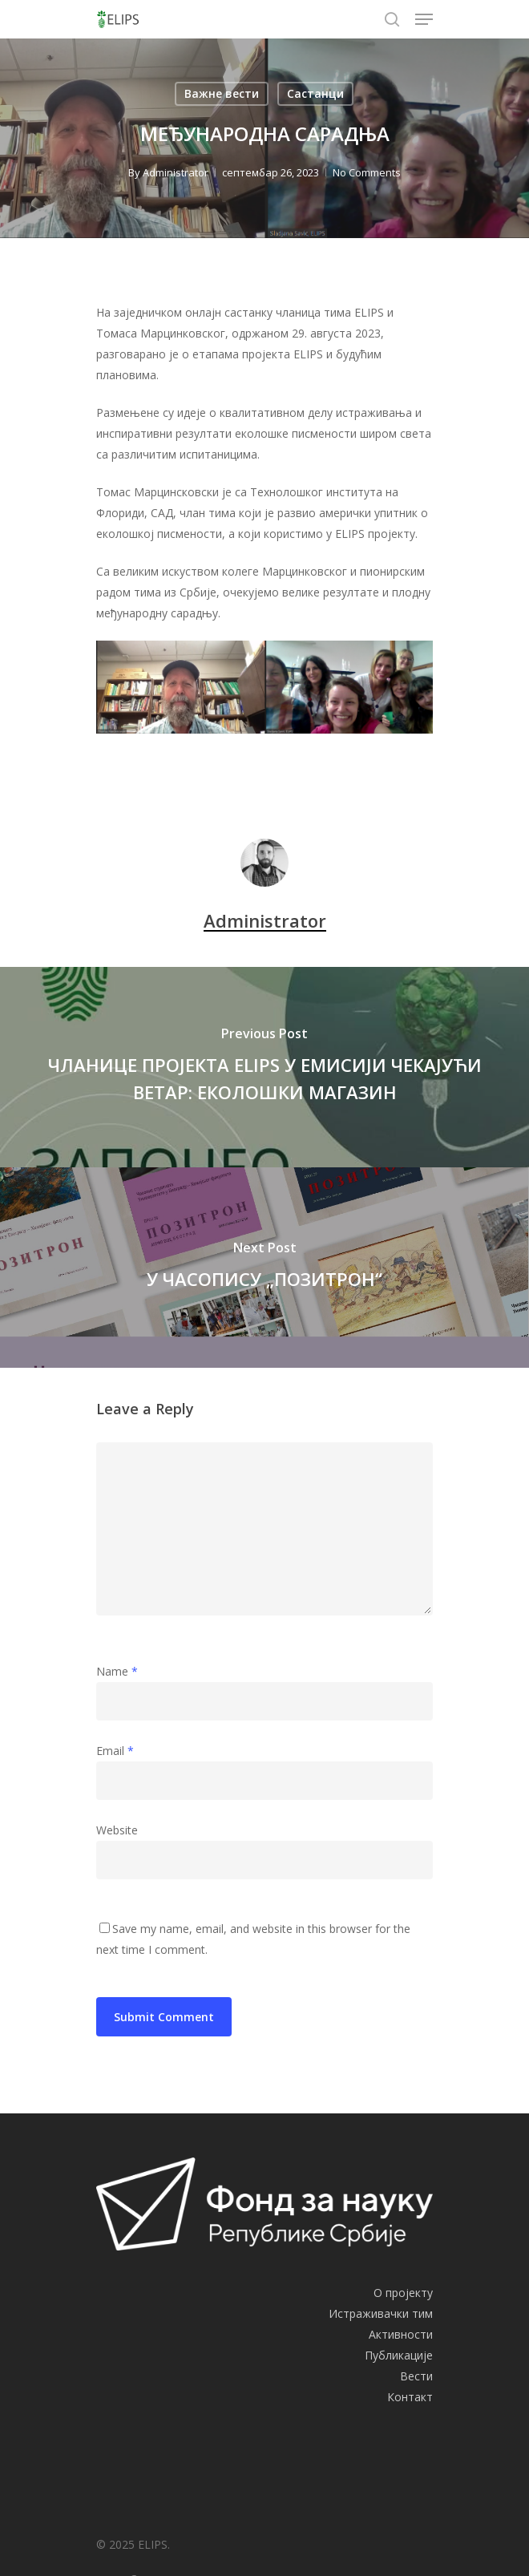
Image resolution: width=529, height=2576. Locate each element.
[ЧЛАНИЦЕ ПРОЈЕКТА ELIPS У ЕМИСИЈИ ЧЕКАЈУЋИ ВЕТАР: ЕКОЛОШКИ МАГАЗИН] (264, 1067)
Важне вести (221, 93)
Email (115, 1750)
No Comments (367, 172)
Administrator (175, 172)
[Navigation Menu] (424, 19)
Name (117, 1671)
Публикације (399, 2355)
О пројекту (403, 2292)
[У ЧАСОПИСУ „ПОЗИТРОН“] (264, 1267)
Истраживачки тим (381, 2313)
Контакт (410, 2396)
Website (117, 1830)
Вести (416, 2376)
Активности (401, 2334)
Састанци (315, 93)
